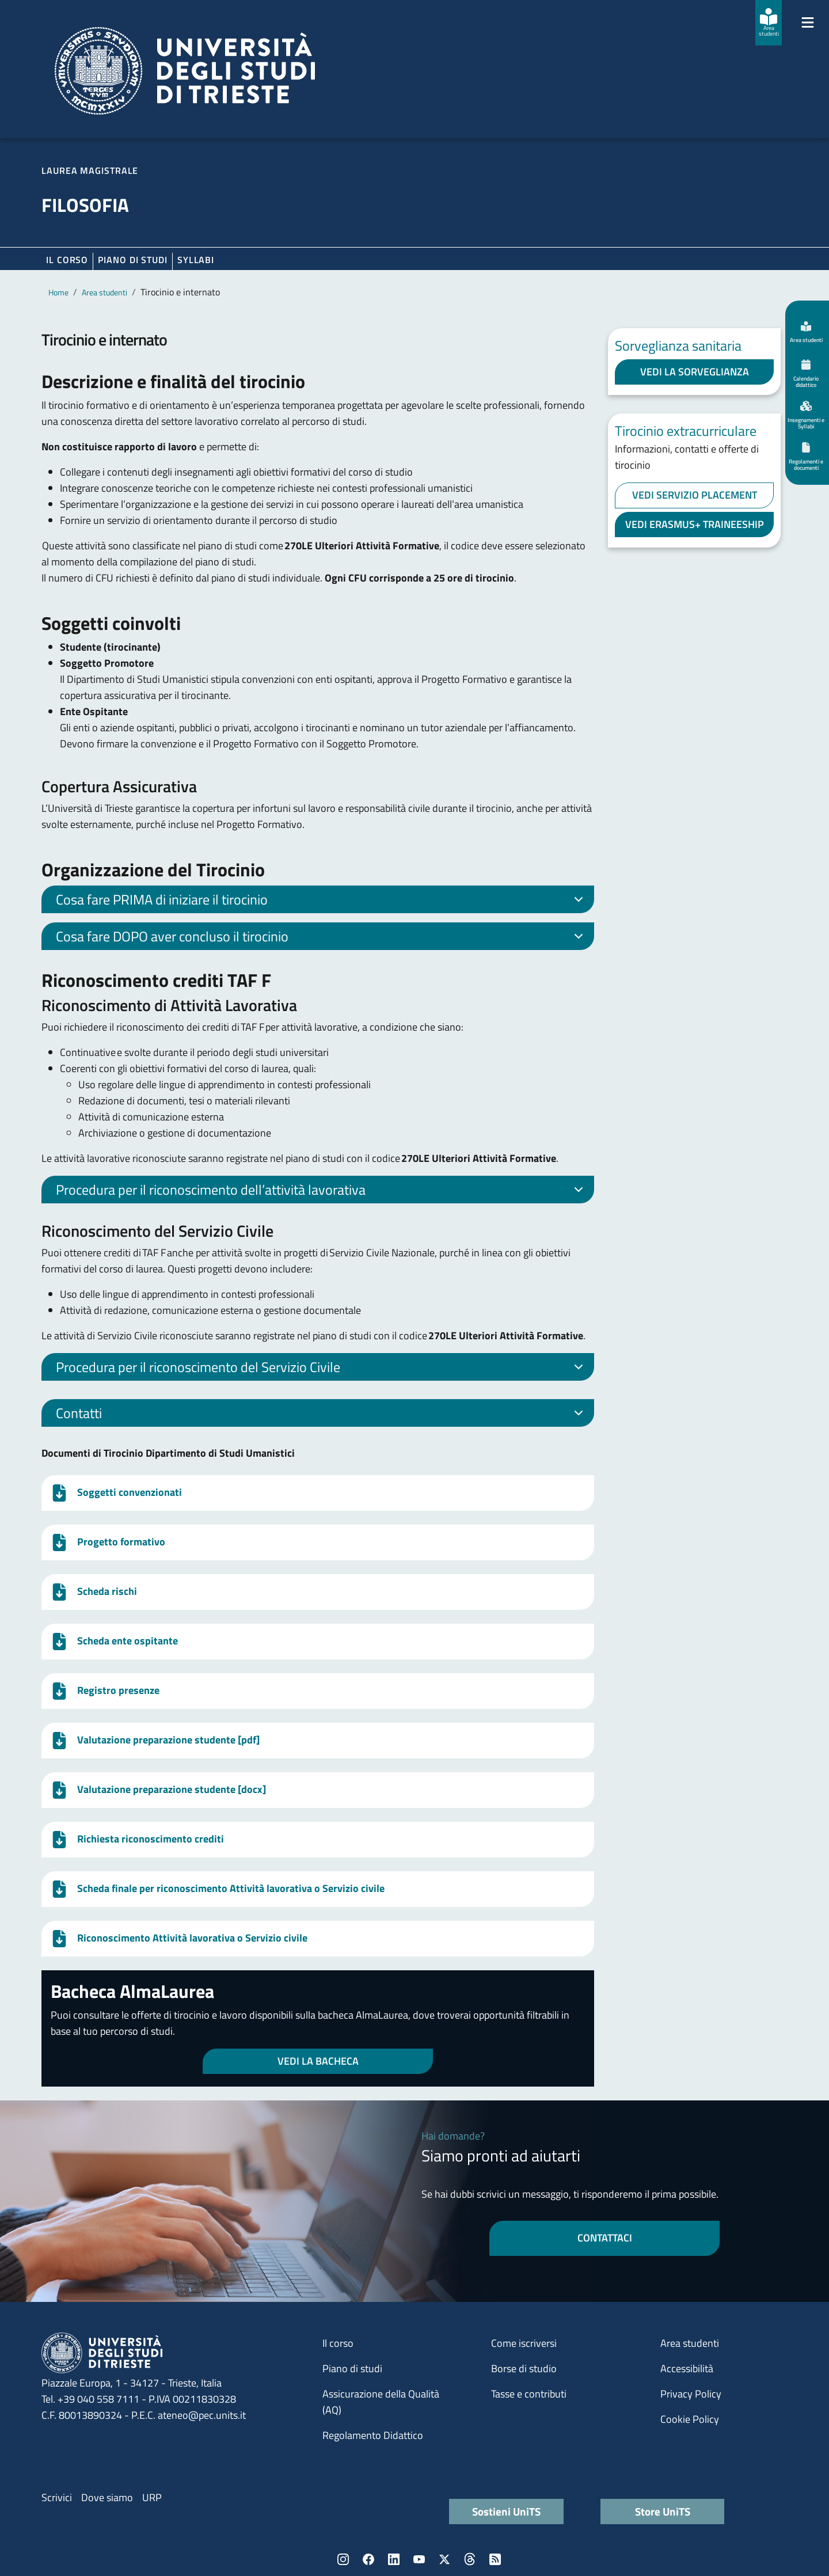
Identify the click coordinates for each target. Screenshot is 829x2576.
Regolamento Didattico (372, 2435)
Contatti (321, 1415)
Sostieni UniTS (506, 2511)
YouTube (419, 2559)
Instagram (343, 2559)
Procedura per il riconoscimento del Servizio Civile (321, 1369)
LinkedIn (394, 2559)
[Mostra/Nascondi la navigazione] (808, 22)
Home (58, 292)
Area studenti (104, 292)
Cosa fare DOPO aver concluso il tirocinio (321, 938)
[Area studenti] (768, 22)
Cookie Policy (689, 2419)
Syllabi (195, 260)
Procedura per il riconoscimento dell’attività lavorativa (321, 1191)
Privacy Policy (690, 2394)
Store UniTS (662, 2511)
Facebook (368, 2559)
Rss (495, 2559)
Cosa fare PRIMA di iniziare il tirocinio (321, 901)
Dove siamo (107, 2497)
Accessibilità (686, 2368)
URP (152, 2497)
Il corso (67, 260)
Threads (470, 2559)
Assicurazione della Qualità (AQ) (380, 2402)
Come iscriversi (524, 2343)
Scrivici (56, 2497)
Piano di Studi (133, 260)
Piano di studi (352, 2368)
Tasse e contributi (528, 2394)
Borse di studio (524, 2368)
